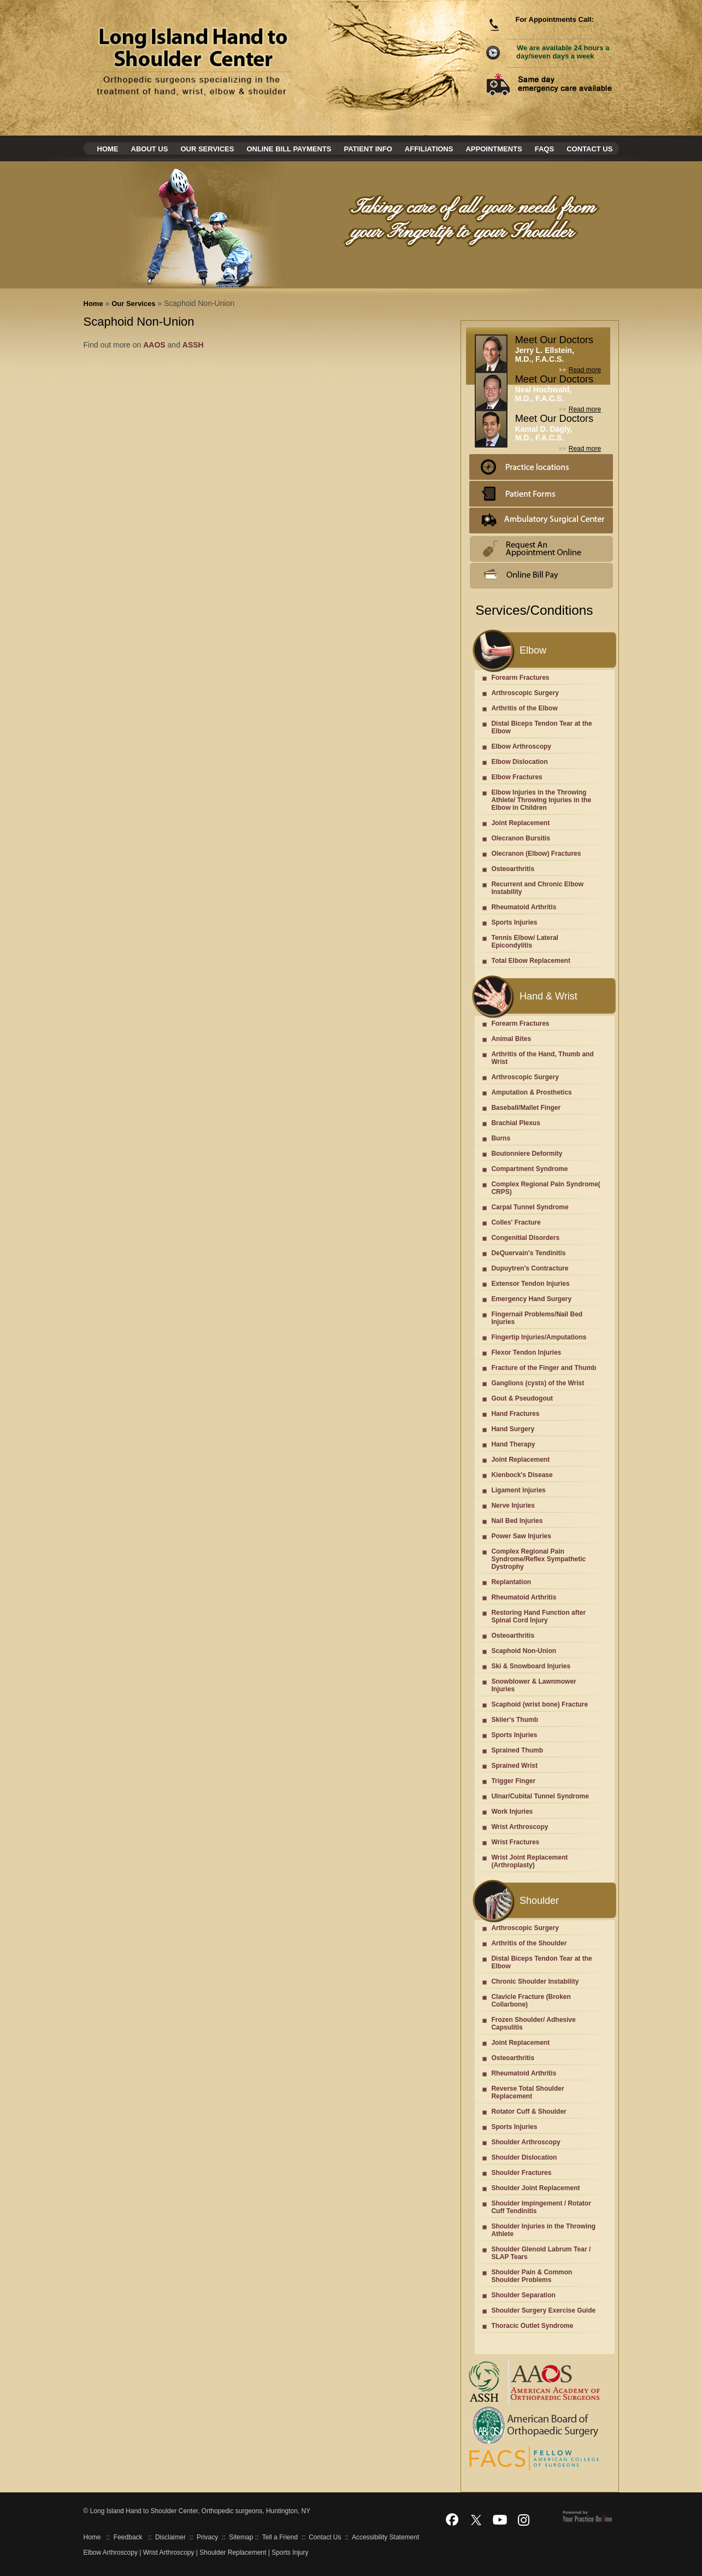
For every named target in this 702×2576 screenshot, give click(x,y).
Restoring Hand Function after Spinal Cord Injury (538, 1616)
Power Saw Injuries (521, 1536)
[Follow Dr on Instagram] (524, 2519)
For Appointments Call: (554, 19)
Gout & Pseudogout (522, 1398)
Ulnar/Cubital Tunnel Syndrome (539, 1796)
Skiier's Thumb (514, 1720)
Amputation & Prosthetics (531, 1092)
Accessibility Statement (385, 2537)
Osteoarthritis (512, 869)
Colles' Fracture (515, 1222)
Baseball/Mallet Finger (526, 1107)
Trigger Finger (513, 1781)
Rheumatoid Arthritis (523, 907)
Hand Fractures (515, 1414)
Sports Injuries (514, 922)
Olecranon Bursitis (520, 838)
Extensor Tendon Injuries (530, 1283)
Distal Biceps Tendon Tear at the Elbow (541, 727)
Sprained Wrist (514, 1765)
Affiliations (429, 149)
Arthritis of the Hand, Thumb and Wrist (542, 1058)
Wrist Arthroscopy (519, 1827)
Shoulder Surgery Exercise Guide (543, 2310)
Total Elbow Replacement (530, 960)
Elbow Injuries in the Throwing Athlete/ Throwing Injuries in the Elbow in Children (541, 800)
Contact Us (589, 149)
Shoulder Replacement (232, 2552)
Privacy (207, 2537)
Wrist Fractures (515, 1842)
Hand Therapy (513, 1444)
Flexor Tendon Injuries (526, 1352)
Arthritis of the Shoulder (529, 1943)
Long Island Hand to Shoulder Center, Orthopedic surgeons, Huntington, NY (199, 2511)
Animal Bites (511, 1039)
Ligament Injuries (518, 1490)
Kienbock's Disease (521, 1475)
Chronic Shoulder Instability (535, 1981)
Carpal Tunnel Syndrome (529, 1207)
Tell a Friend (280, 2537)
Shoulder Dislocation (524, 2157)
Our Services (207, 149)
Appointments (493, 149)
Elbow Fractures (516, 777)
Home (108, 149)
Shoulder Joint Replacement (535, 2188)
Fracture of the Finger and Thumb (543, 1368)
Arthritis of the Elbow (524, 708)
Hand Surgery (512, 1429)
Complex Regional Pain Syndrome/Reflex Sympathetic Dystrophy (538, 1559)
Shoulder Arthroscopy (525, 2142)
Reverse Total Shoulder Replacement (527, 2092)
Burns (500, 1138)
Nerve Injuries (512, 1505)
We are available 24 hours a (562, 52)
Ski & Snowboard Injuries (530, 1666)
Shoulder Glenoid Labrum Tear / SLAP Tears (541, 2253)
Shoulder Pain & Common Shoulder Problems (531, 2276)
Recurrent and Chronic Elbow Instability (537, 888)
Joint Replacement (520, 823)
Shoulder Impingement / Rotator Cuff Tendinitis (541, 2207)
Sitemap (241, 2537)
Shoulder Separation (523, 2295)
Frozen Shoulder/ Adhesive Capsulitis (533, 2023)
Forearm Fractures (520, 677)
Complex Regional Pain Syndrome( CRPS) (545, 1188)
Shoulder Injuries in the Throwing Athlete (543, 2230)
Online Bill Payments (288, 149)
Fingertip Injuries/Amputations (538, 1337)
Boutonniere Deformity (526, 1153)
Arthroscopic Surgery (524, 693)
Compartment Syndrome (529, 1169)
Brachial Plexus (515, 1123)
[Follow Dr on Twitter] (476, 2519)
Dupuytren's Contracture (529, 1268)
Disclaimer (170, 2537)
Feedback (128, 2537)
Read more (585, 370)
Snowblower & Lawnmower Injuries (533, 1685)
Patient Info (368, 149)
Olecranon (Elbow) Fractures (536, 853)
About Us (149, 149)
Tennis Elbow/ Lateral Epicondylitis (524, 941)
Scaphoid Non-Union (523, 1651)
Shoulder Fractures (521, 2173)
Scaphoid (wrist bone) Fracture (539, 1704)
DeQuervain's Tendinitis (528, 1253)
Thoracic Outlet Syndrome (532, 2326)
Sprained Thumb (517, 1750)
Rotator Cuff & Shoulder (528, 2111)
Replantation (511, 1582)
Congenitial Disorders (525, 1238)
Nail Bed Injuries (516, 1521)
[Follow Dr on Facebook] (452, 2519)
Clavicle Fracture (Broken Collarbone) (530, 2000)
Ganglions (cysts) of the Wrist (537, 1383)
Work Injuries (512, 1811)
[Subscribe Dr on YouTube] (500, 2519)
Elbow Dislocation (519, 762)
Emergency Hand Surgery (531, 1299)
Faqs (544, 149)
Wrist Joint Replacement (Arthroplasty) (529, 1861)
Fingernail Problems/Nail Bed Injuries (536, 1318)
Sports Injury (290, 2552)
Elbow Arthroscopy (521, 746)
